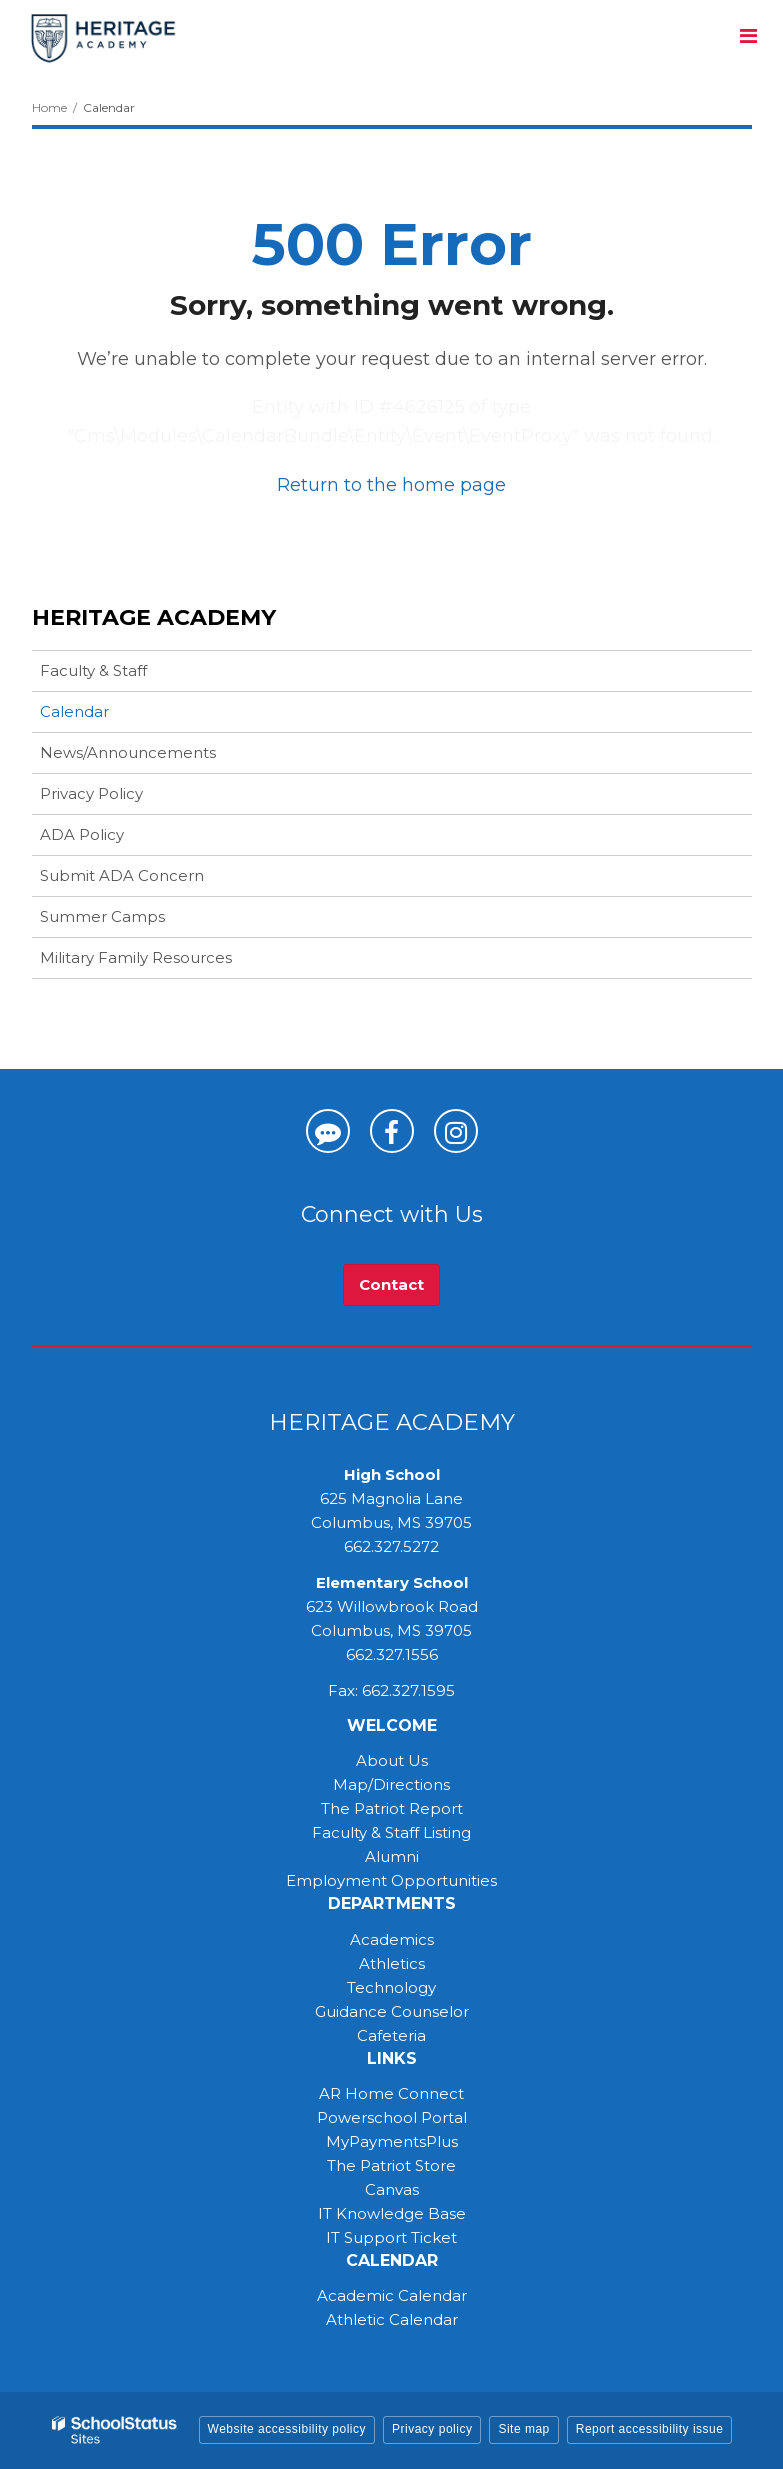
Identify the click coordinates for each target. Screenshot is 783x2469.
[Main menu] (748, 35)
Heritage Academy (154, 617)
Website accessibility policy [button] (287, 2429)
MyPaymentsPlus (392, 2141)
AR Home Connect (391, 2093)
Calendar (74, 711)
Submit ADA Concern (122, 875)
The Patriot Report (392, 1808)
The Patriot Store (391, 2165)
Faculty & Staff (93, 670)
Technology (391, 1987)
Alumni (392, 1856)
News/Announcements (128, 752)
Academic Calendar (392, 2295)
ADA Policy (82, 834)
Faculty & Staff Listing (391, 1832)
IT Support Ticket (391, 2237)
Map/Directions (391, 1784)
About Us (392, 1760)
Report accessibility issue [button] (650, 2429)
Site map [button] (523, 2429)
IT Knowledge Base (392, 2213)
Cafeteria (391, 2035)
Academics (392, 1939)
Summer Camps (134, 920)
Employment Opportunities (391, 1880)
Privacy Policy (91, 793)
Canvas (392, 2189)
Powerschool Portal (392, 2117)
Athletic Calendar (392, 2319)
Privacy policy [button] (432, 2429)
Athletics (392, 1963)
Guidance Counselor (392, 2011)
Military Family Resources (136, 957)
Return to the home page (391, 485)
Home (49, 107)
